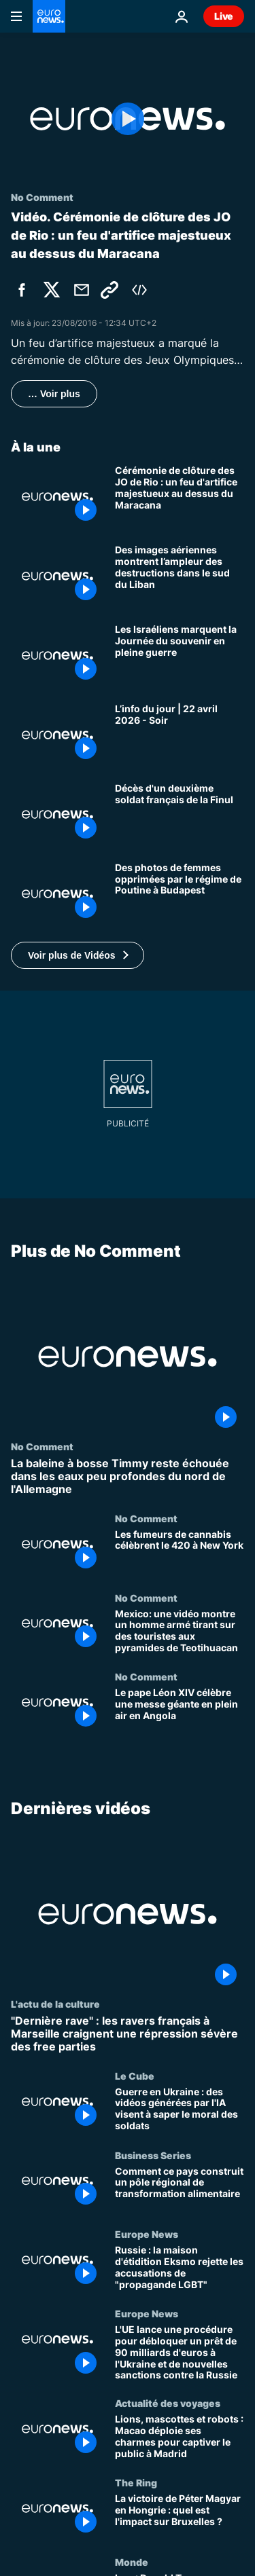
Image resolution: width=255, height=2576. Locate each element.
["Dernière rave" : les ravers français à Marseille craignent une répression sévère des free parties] (127, 2034)
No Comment (42, 1446)
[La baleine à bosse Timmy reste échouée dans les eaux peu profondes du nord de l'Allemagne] (127, 1476)
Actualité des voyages (167, 2402)
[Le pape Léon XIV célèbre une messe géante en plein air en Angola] (179, 1710)
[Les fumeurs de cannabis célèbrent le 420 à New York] (179, 1551)
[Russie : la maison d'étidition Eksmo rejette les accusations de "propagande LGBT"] (179, 2268)
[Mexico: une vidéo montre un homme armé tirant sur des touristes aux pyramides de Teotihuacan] (179, 1631)
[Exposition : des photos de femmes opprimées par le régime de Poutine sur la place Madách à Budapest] (179, 893)
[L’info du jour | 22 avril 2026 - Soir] (179, 735)
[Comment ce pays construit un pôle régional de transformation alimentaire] (179, 2188)
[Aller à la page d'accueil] (49, 16)
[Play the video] (127, 119)
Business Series (153, 2154)
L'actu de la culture (55, 2003)
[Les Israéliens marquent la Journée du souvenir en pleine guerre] (179, 655)
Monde (131, 2561)
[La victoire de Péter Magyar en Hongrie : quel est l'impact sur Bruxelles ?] (179, 2516)
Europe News (146, 2233)
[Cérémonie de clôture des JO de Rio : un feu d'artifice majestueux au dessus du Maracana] (179, 496)
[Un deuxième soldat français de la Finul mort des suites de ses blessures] (179, 814)
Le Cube (134, 2075)
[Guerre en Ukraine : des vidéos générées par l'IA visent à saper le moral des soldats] (179, 2109)
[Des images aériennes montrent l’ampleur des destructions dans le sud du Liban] (179, 576)
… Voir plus (54, 393)
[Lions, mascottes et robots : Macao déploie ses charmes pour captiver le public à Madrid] (179, 2437)
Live (223, 16)
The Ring (136, 2482)
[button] (77, 955)
